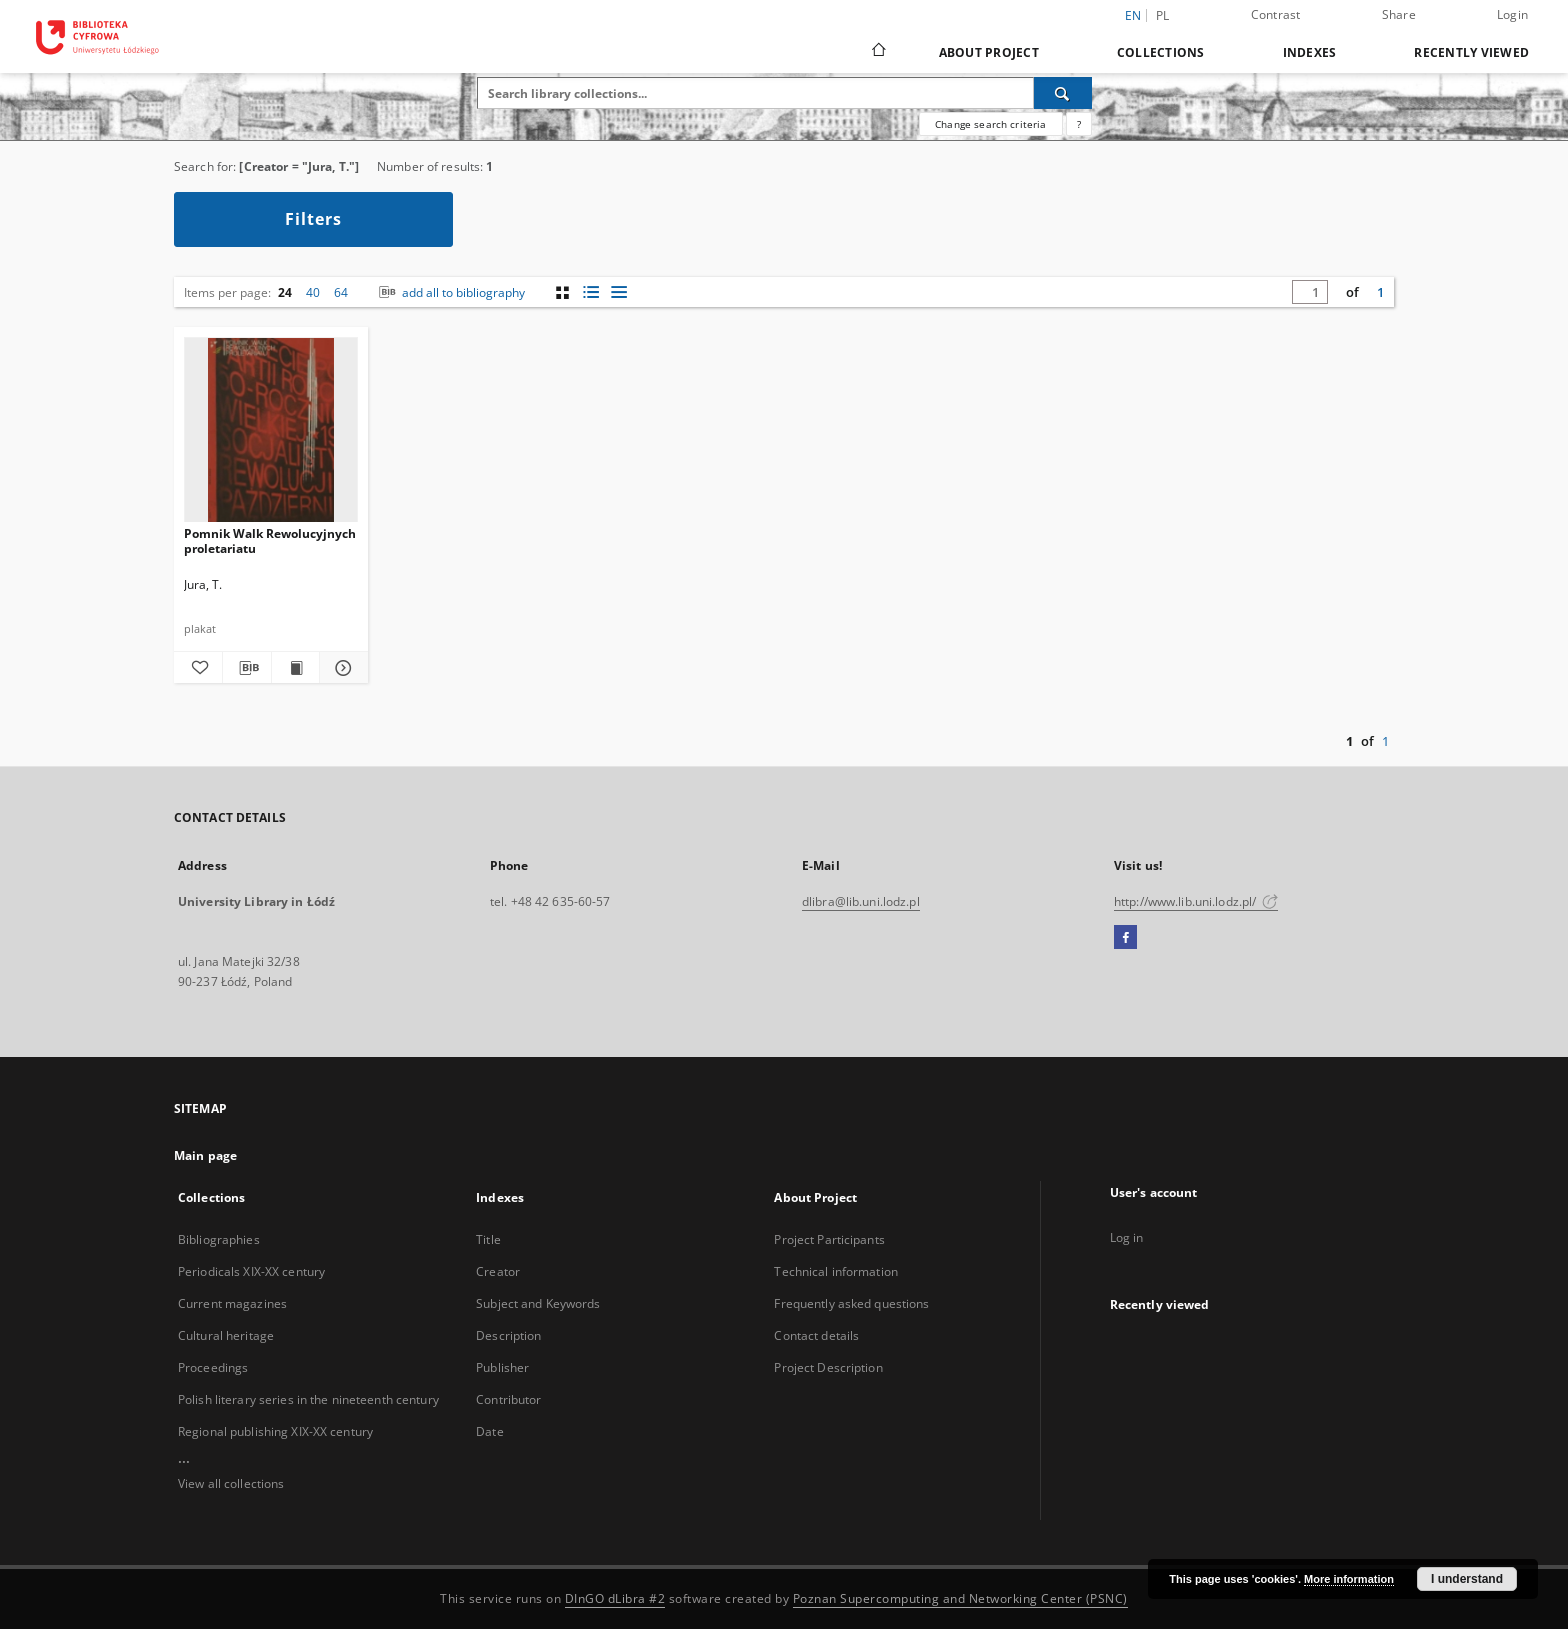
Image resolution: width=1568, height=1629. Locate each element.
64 (341, 292)
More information (1349, 1579)
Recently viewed (1471, 52)
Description (508, 1335)
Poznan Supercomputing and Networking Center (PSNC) (960, 1598)
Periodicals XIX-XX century (251, 1271)
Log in (1127, 1237)
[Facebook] (1125, 938)
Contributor (508, 1399)
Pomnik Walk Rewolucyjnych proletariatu (270, 540)
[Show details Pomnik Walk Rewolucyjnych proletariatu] (341, 668)
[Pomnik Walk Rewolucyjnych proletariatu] (271, 430)
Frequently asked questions (851, 1303)
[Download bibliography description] (247, 668)
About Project (989, 52)
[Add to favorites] (198, 668)
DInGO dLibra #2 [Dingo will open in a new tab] (615, 1598)
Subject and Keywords (538, 1303)
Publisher (502, 1367)
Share (1399, 14)
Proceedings (213, 1367)
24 (285, 292)
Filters (313, 219)
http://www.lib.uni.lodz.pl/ (1196, 901)
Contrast (1276, 14)
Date (489, 1431)
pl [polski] (1163, 15)
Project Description (828, 1367)
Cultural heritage (226, 1335)
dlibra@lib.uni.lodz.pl (861, 901)
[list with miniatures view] (590, 292)
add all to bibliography (450, 292)
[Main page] (877, 52)
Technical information (836, 1271)
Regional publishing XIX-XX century (275, 1431)
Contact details (816, 1335)
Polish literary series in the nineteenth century (308, 1399)
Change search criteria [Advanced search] (990, 124)
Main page (205, 1155)
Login (1512, 14)
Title (488, 1239)
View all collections (231, 1483)
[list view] (618, 292)
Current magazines (232, 1303)
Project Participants (829, 1239)
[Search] (1063, 93)
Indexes (1310, 52)
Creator (498, 1271)
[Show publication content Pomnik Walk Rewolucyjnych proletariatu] (296, 668)
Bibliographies (219, 1239)
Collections (1161, 52)
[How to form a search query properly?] (1079, 124)
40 (313, 292)
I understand (1467, 1579)
